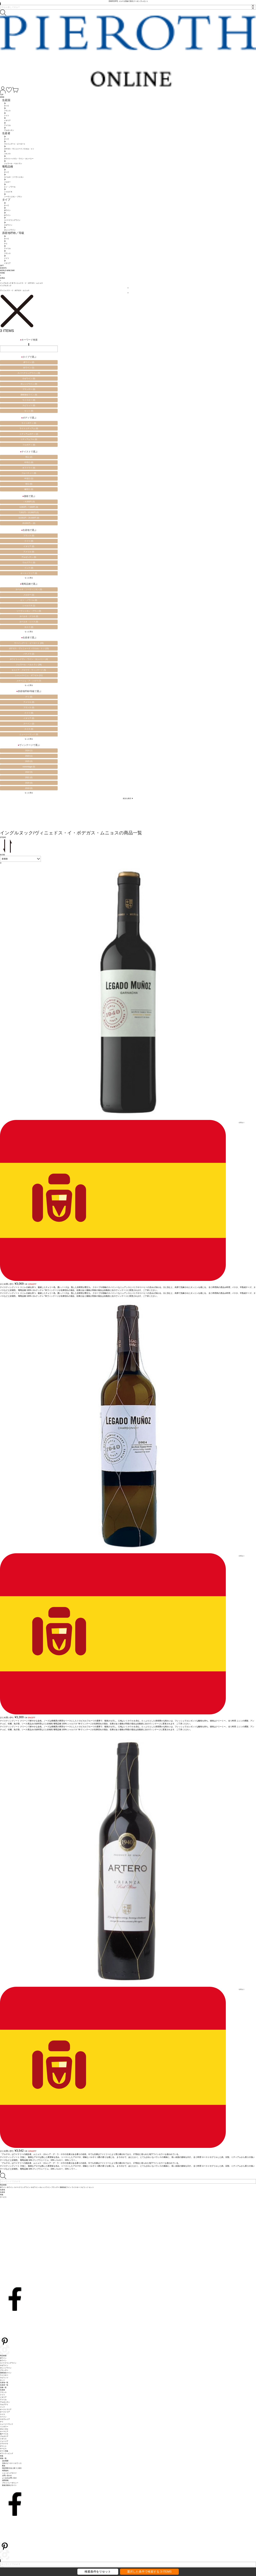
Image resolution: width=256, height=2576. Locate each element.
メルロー (28, 595)
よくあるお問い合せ (9, 2478)
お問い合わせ (7, 2475)
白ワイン (28, 367)
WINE (2, 97)
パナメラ (28, 654)
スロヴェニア (5, 2419)
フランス (28, 535)
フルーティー (28, 473)
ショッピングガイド (9, 2473)
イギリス (3, 2439)
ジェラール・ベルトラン (29, 664)
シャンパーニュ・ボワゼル (29, 675)
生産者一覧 (4, 2385)
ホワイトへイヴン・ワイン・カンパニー (29, 659)
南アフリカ (4, 2434)
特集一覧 (3, 2458)
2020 (28, 783)
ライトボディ (28, 423)
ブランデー (28, 389)
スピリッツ (28, 405)
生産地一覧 (4, 2382)
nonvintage (29, 767)
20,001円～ (28, 523)
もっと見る (29, 578)
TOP (1, 95)
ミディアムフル (28, 439)
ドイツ (28, 541)
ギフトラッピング (6, 2453)
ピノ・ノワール (28, 600)
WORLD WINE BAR (7, 270)
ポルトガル (4, 2429)
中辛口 (28, 462)
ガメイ (28, 627)
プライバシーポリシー (10, 2483)
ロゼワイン (28, 378)
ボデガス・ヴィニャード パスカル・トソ (29, 648)
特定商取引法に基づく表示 (12, 2468)
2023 (28, 756)
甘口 (28, 484)
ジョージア (4, 2441)
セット (28, 411)
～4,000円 (29, 502)
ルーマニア (4, 2431)
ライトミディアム (28, 428)
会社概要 (5, 2461)
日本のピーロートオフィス (12, 2463)
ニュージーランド (28, 734)
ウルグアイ (28, 562)
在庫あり (242, 1122)
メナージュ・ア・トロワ (28, 681)
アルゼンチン (28, 557)
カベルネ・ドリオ (28, 616)
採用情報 (5, 2480)
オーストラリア (28, 573)
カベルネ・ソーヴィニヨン (29, 589)
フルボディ (28, 445)
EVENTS (3, 268)
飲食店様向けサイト (9, 2485)
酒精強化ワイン (28, 395)
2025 (28, 761)
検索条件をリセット (98, 2571)
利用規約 (5, 2470)
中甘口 (28, 478)
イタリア (28, 546)
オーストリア (5, 2412)
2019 (28, 788)
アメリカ (28, 552)
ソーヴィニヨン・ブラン (28, 611)
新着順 (5, 859)
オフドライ (28, 468)
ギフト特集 (4, 2451)
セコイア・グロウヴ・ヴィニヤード (29, 670)
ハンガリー (4, 2426)
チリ (28, 697)
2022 (28, 772)
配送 (3, 2466)
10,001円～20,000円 (28, 518)
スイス (28, 729)
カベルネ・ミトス (28, 622)
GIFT (2, 265)
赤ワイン (28, 362)
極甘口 (28, 489)
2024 (28, 750)
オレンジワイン (28, 384)
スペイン (28, 723)
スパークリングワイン (28, 373)
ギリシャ (3, 2446)
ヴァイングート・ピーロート (29, 643)
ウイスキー (28, 400)
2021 (28, 777)
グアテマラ (4, 2444)
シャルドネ (28, 605)
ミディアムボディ (28, 434)
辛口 (28, 457)
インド (28, 568)
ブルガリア (4, 2436)
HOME (2, 273)
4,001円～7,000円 (28, 507)
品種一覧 (3, 2387)
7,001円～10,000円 (29, 512)
